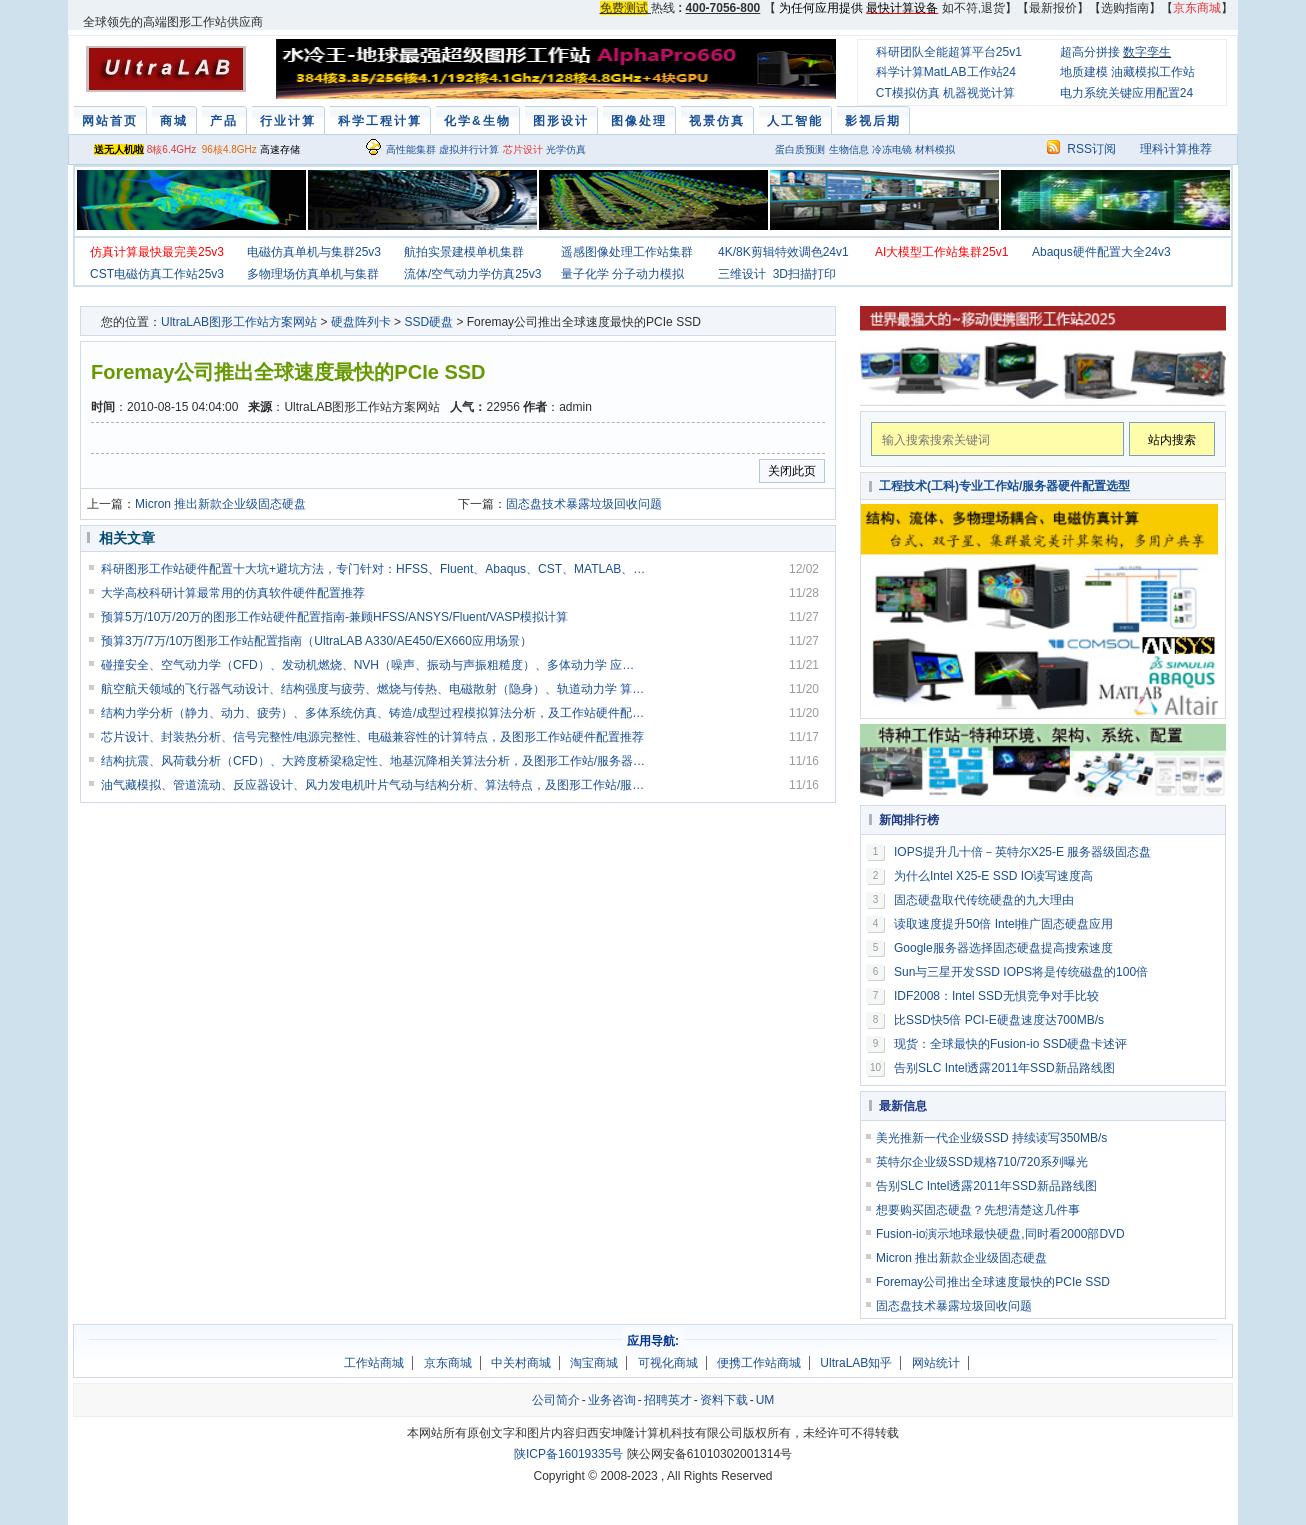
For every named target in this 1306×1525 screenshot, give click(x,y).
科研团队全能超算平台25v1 (949, 52)
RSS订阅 (1091, 149)
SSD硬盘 (428, 322)
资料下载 (724, 1400)
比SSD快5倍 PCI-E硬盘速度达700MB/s (999, 1020)
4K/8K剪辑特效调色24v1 (783, 252)
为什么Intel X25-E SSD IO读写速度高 (993, 876)
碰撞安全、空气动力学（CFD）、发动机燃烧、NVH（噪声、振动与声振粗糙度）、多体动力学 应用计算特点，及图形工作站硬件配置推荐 (373, 665)
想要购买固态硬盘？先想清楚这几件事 (978, 1210)
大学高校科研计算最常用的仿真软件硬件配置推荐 (233, 593)
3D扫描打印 (804, 274)
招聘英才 (668, 1400)
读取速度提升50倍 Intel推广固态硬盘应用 (1003, 924)
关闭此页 (792, 471)
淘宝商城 (594, 1363)
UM (765, 1400)
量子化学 (585, 274)
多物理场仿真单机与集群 (313, 274)
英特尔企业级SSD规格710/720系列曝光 (982, 1162)
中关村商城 (521, 1363)
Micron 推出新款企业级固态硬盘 (220, 504)
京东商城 (448, 1363)
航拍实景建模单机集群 (464, 252)
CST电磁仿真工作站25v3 (157, 274)
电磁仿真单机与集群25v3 (314, 252)
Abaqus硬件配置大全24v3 (1101, 252)
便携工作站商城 (759, 1363)
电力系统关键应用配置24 (1126, 93)
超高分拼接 (1090, 52)
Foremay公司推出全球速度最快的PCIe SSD (993, 1282)
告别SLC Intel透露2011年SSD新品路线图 (1004, 1068)
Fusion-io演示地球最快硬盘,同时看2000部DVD (1000, 1234)
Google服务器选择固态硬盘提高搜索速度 (1003, 948)
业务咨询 (612, 1400)
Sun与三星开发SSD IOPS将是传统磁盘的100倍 (1021, 972)
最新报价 (1053, 8)
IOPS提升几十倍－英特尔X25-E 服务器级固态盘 (1022, 852)
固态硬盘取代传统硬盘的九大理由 (984, 900)
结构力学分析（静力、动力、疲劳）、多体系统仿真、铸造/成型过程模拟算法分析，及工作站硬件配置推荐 (373, 713)
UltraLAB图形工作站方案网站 (239, 322)
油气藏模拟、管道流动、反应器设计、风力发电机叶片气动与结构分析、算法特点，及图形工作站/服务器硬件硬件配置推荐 (373, 785)
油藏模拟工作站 (1153, 72)
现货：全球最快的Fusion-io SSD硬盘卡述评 (1010, 1044)
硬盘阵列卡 (361, 322)
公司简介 (556, 1400)
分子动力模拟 (648, 274)
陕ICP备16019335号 (568, 1454)
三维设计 (742, 274)
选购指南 (1125, 8)
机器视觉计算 (979, 93)
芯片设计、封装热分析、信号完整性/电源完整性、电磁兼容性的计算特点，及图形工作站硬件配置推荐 (372, 737)
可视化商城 (668, 1363)
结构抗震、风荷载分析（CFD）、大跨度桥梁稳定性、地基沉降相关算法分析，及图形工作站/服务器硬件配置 (373, 761)
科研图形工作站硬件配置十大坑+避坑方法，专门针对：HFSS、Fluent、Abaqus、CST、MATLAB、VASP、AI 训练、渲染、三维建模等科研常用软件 (373, 569)
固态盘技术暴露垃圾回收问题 (584, 504)
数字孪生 (1147, 52)
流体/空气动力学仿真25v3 (472, 274)
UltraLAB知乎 (856, 1363)
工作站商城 (374, 1363)
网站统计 (936, 1363)
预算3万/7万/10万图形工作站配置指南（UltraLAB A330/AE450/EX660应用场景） (316, 641)
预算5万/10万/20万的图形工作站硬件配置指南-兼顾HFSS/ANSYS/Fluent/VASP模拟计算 (334, 617)
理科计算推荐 (1176, 149)
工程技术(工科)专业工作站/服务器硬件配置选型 (1004, 486)
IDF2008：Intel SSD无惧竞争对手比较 (996, 996)
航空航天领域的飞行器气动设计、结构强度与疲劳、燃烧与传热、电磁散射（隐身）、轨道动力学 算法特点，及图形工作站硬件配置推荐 (373, 689)
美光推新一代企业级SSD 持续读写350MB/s (991, 1138)
